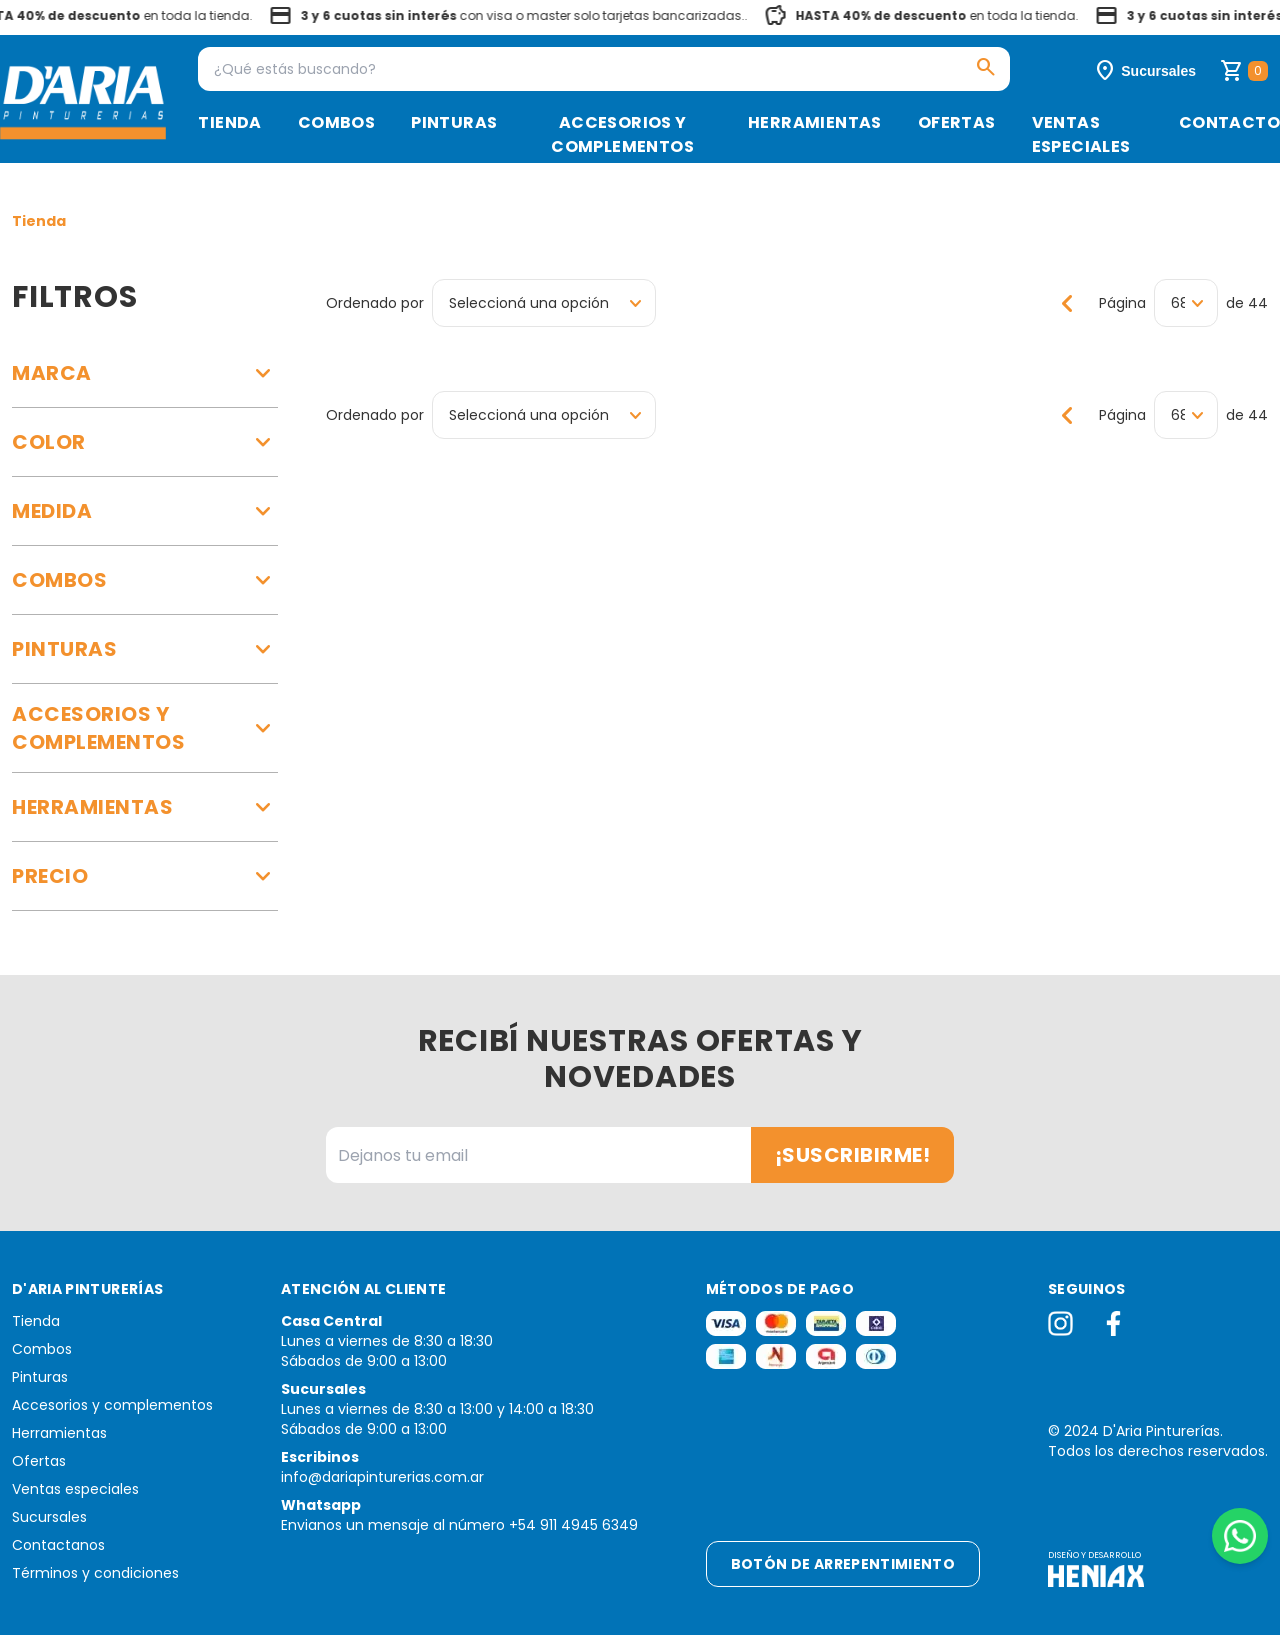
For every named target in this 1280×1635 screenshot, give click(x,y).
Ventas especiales (1081, 134)
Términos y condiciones (95, 1573)
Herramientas (815, 122)
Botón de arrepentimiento (843, 1564)
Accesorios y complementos (622, 134)
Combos (336, 122)
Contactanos (58, 1545)
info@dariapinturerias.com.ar (382, 1477)
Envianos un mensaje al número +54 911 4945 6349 (459, 1525)
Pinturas (454, 122)
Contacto (1229, 122)
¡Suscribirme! (853, 1155)
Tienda (229, 122)
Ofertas (957, 122)
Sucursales (49, 1517)
